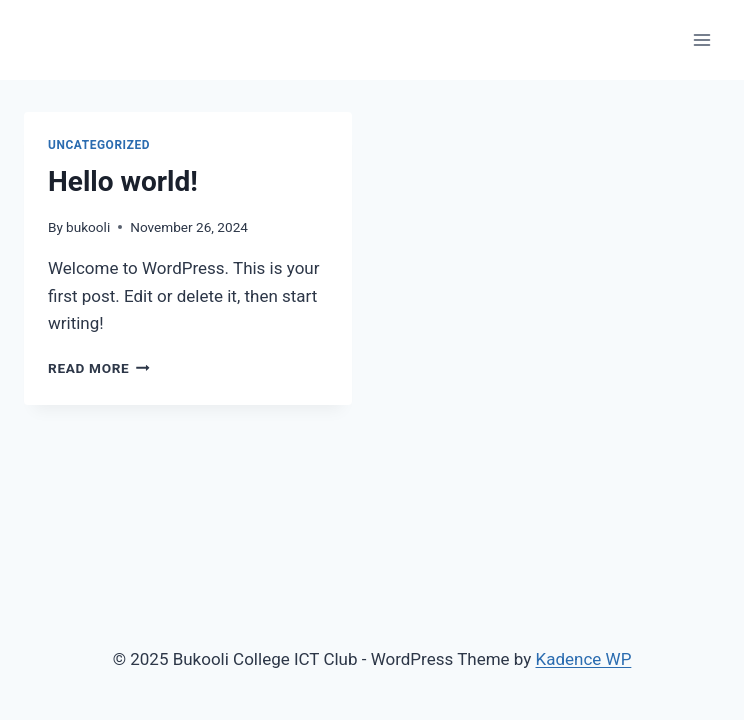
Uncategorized (99, 145)
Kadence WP (584, 659)
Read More (99, 368)
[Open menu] (701, 39)
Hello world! (123, 181)
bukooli (88, 227)
